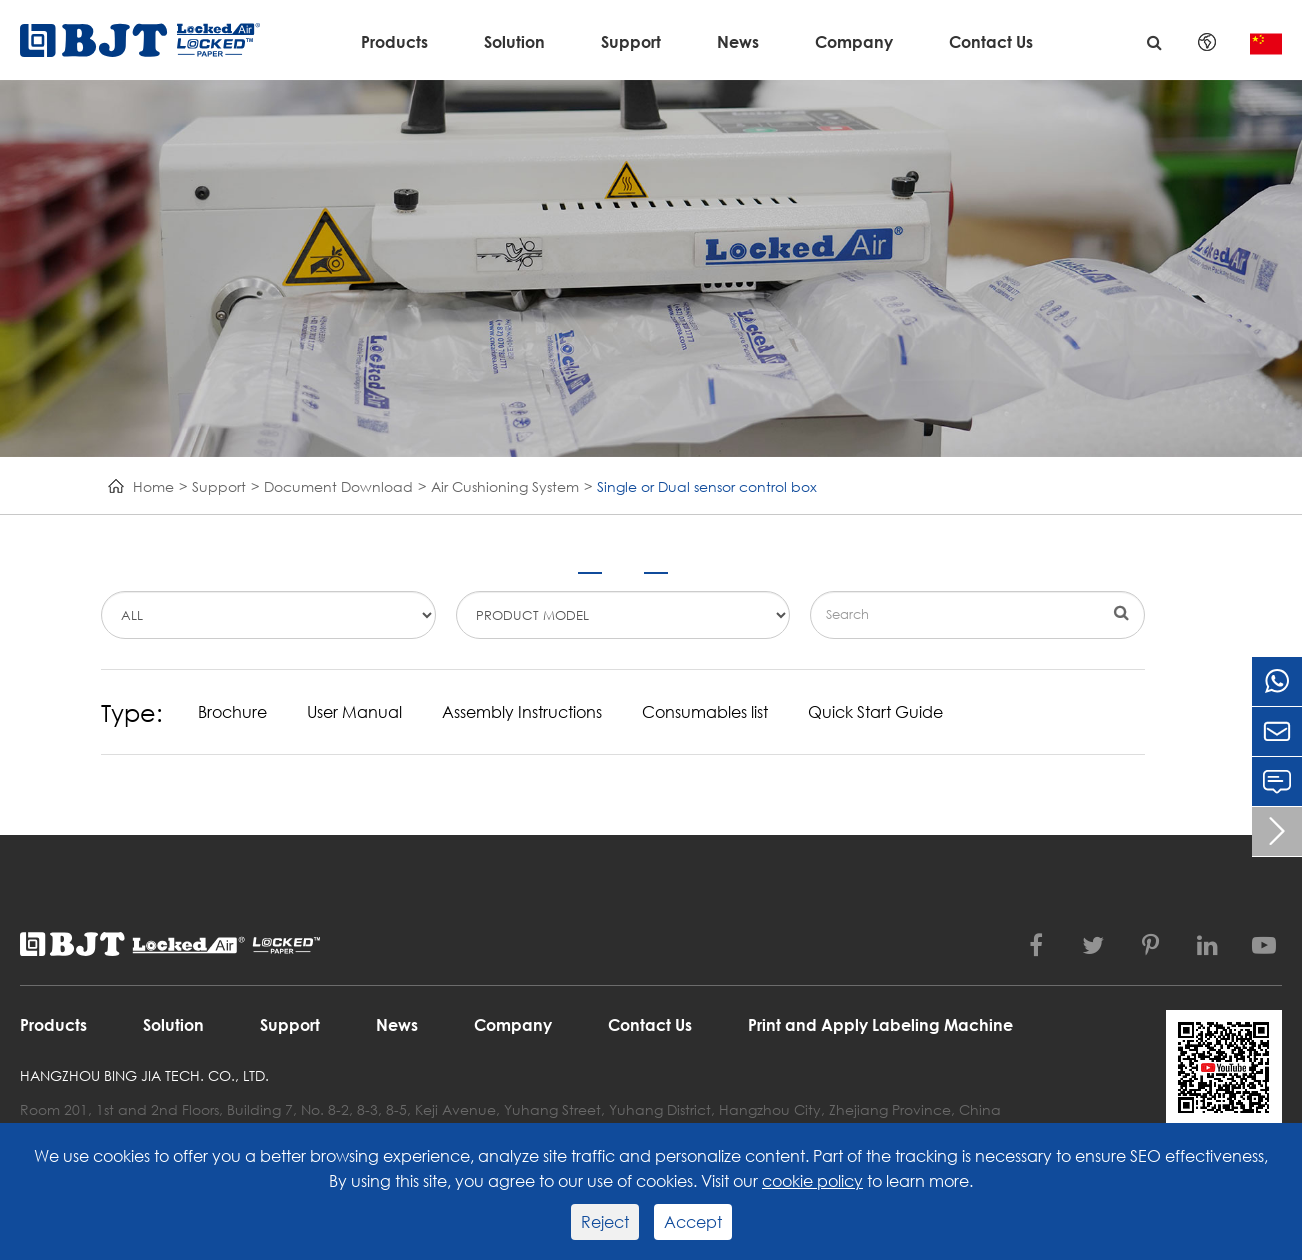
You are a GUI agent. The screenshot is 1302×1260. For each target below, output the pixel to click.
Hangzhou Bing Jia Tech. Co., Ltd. (144, 1075)
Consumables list (705, 711)
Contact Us (991, 41)
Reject (605, 1221)
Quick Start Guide (875, 711)
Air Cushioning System (505, 486)
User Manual (354, 711)
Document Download (338, 486)
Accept (693, 1221)
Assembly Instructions (522, 711)
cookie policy (812, 1180)
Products (394, 41)
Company (854, 41)
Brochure (232, 711)
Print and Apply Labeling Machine (880, 1024)
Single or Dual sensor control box (707, 486)
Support (631, 41)
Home (153, 486)
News (738, 41)
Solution (514, 41)
